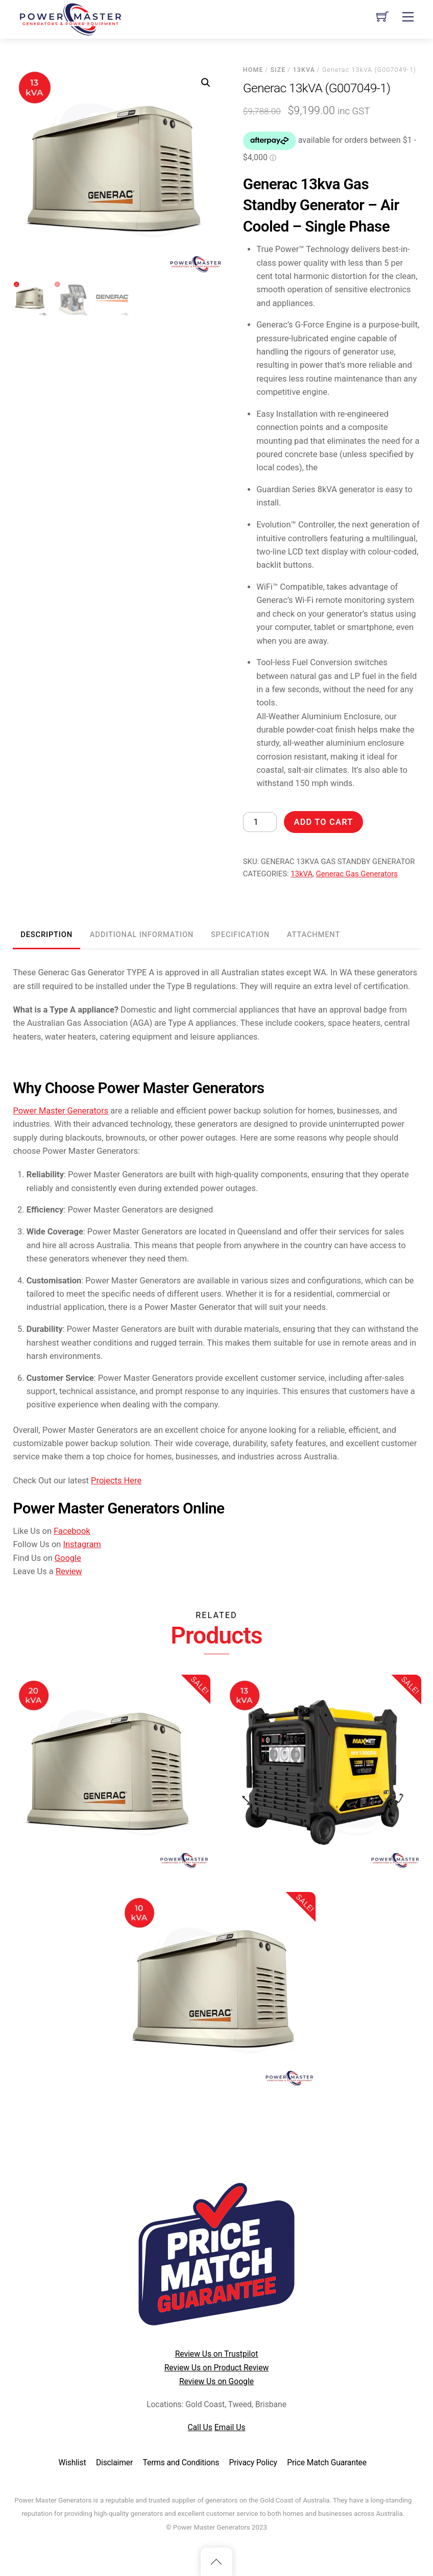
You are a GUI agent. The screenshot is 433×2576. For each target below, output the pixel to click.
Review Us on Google (216, 2381)
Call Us (199, 2427)
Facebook (72, 1531)
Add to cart (323, 822)
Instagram (82, 1544)
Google (68, 1558)
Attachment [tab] (313, 934)
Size (277, 69)
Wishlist (72, 2462)
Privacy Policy (253, 2462)
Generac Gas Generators (357, 873)
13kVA (304, 69)
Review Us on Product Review (216, 2367)
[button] (206, 82)
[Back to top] (216, 2561)
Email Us (230, 2427)
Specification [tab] (240, 934)
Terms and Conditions (181, 2462)
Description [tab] (46, 934)
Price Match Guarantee (327, 2462)
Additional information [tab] (142, 934)
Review (69, 1571)
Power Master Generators (60, 1111)
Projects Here (116, 1480)
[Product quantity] (260, 821)
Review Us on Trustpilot (216, 2354)
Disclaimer (114, 2462)
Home (253, 69)
